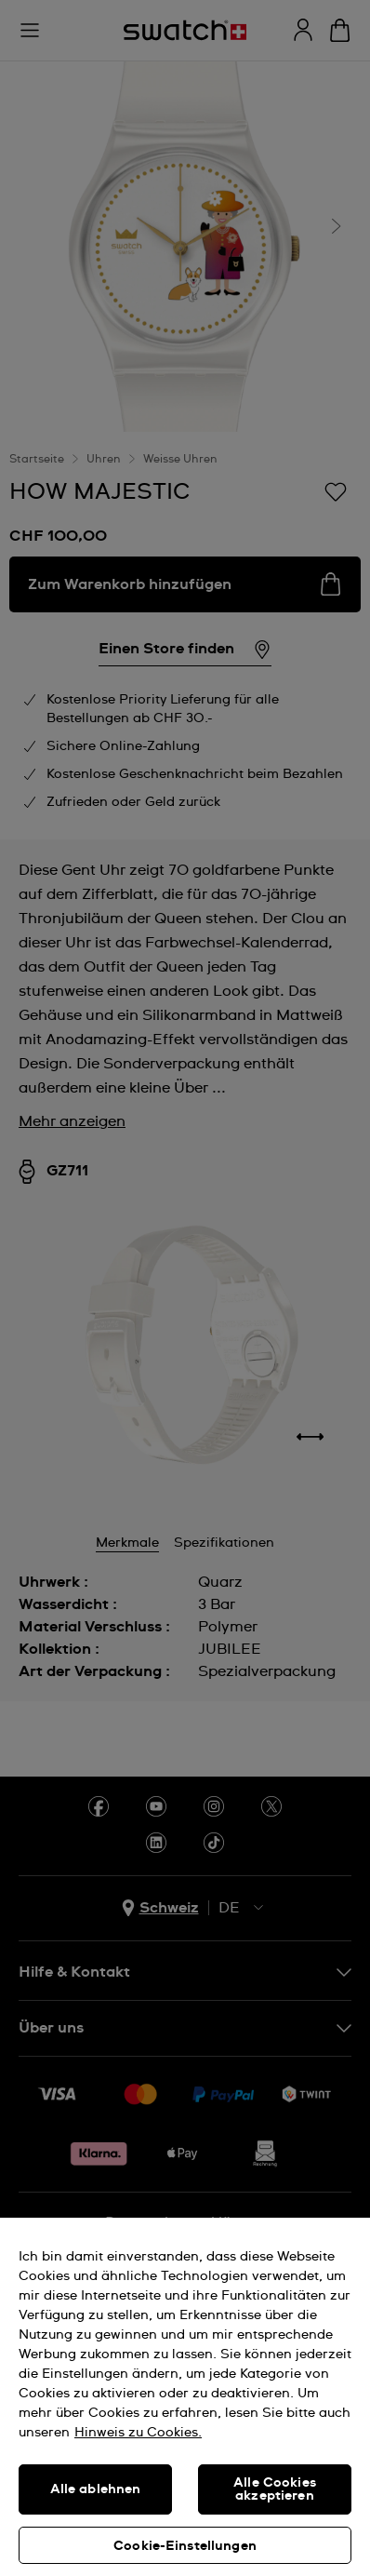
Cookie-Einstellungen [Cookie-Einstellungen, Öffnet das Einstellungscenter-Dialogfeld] (185, 2546)
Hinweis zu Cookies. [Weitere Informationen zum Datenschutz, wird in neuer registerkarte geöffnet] (138, 2432)
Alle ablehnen (95, 2489)
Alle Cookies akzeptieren (274, 2489)
